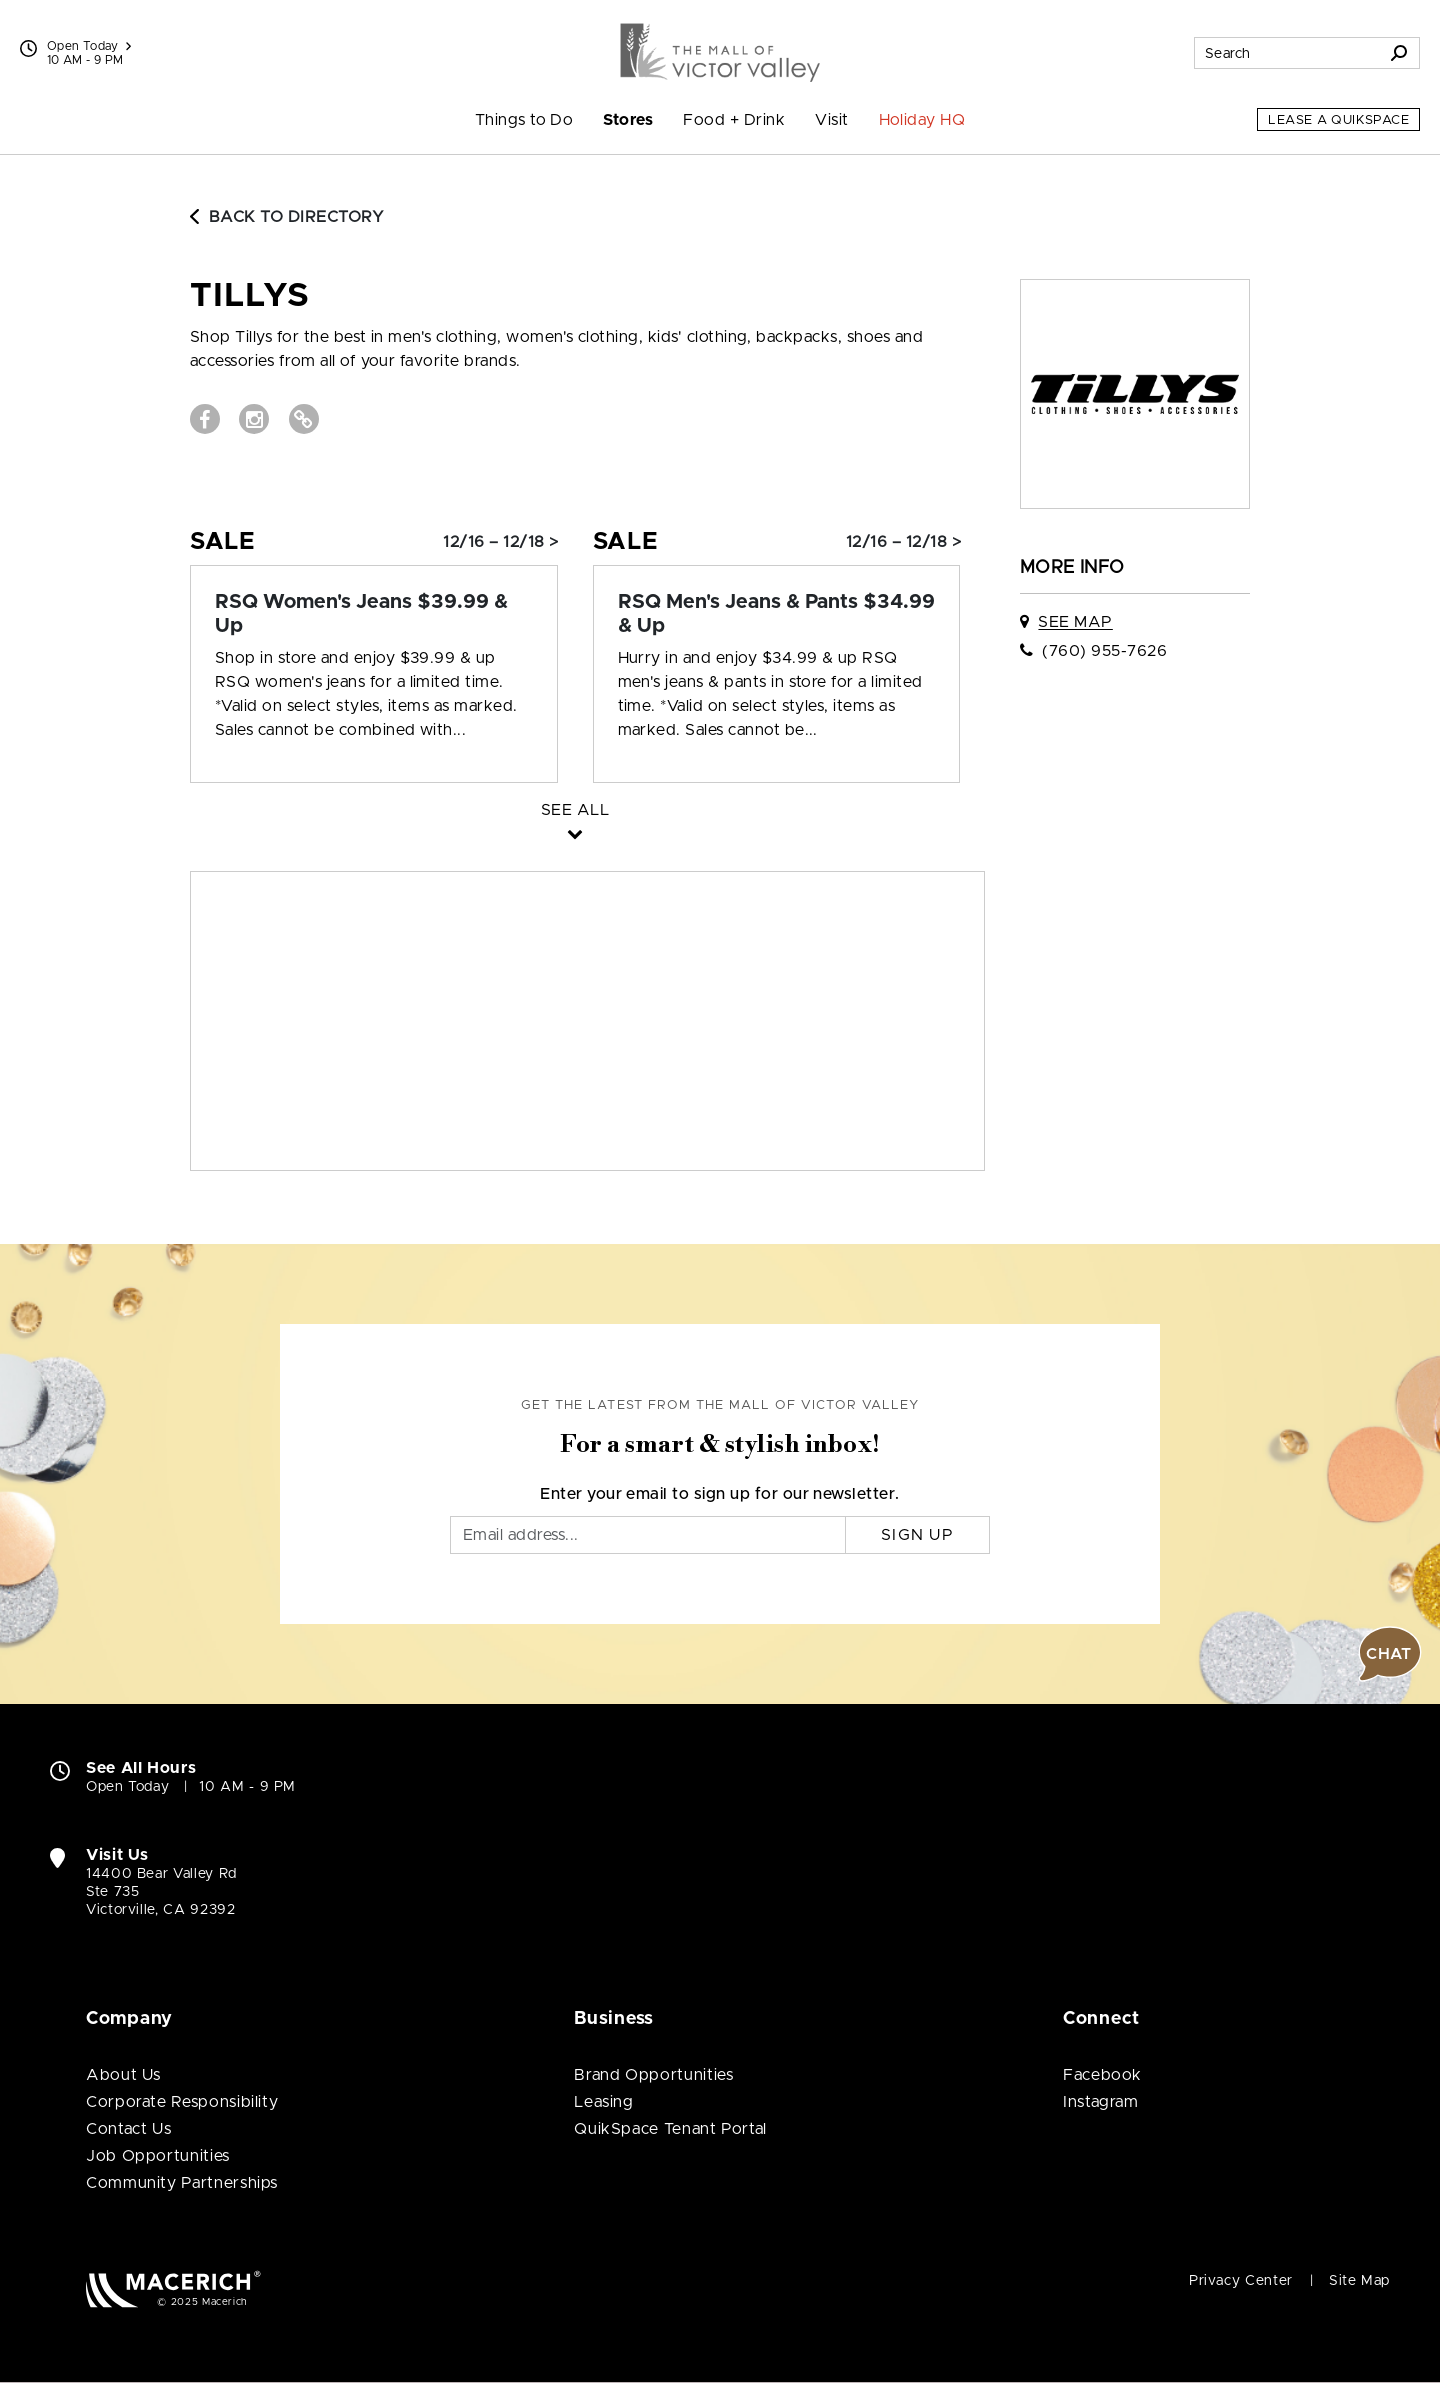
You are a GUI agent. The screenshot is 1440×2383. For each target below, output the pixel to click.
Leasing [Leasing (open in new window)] (603, 2102)
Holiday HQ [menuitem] (922, 120)
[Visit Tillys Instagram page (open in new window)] (254, 419)
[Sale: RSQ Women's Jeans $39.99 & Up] (374, 614)
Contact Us (128, 2129)
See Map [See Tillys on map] (1075, 622)
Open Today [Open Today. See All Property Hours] (127, 1787)
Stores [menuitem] (628, 120)
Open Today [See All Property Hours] (89, 46)
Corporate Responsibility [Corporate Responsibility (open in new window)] (182, 2102)
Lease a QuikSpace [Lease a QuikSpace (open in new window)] (1338, 120)
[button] (1390, 1654)
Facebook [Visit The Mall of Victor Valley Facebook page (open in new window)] (1102, 2075)
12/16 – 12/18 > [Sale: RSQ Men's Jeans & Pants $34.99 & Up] (903, 542)
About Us (123, 2075)
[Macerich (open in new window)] (173, 2288)
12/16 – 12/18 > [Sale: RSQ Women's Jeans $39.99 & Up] (500, 542)
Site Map (1359, 2281)
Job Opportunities (158, 2156)
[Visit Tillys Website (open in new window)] (304, 419)
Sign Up (917, 1535)
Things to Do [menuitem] (524, 120)
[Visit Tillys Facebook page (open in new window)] (205, 419)
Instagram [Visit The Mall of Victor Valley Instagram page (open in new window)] (1101, 2102)
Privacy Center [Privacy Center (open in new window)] (1241, 2281)
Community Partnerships (182, 2183)
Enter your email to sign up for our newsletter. (720, 1494)
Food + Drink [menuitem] (734, 120)
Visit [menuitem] (831, 120)
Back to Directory (287, 217)
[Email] (648, 1535)
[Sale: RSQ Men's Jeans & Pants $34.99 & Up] (777, 614)
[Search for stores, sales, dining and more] (1287, 53)
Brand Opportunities (653, 2075)
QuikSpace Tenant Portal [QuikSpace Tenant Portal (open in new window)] (670, 2129)
